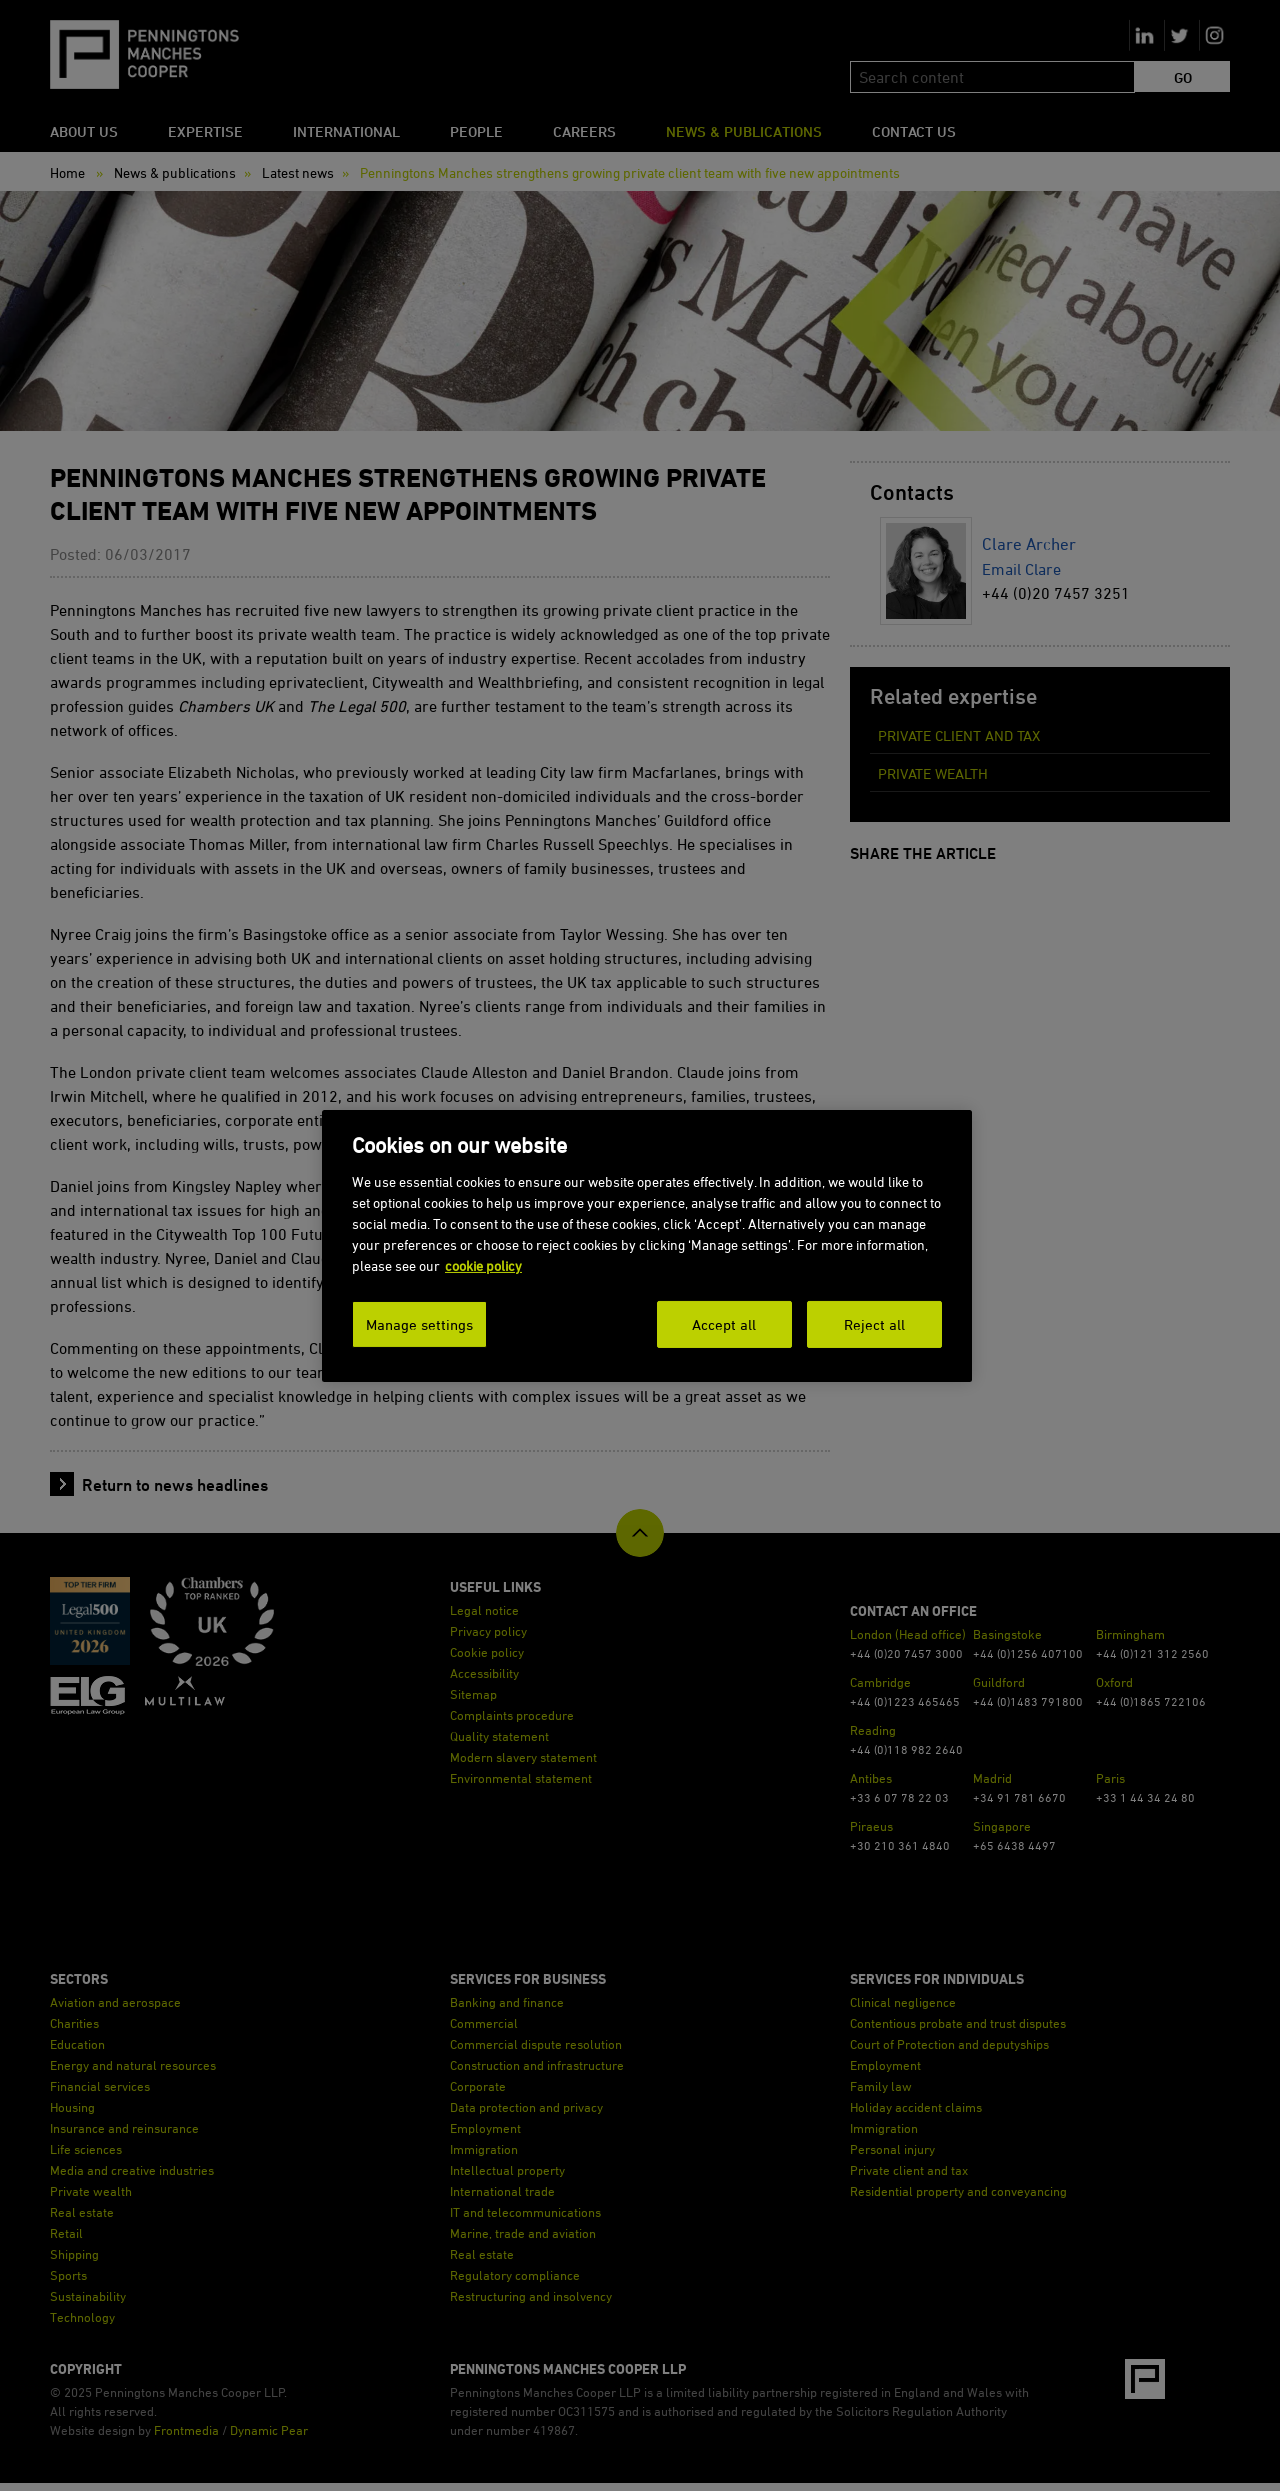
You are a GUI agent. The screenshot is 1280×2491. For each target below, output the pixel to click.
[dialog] (647, 1245)
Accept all (724, 1323)
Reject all (874, 1323)
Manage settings (419, 1323)
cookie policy (483, 1264)
